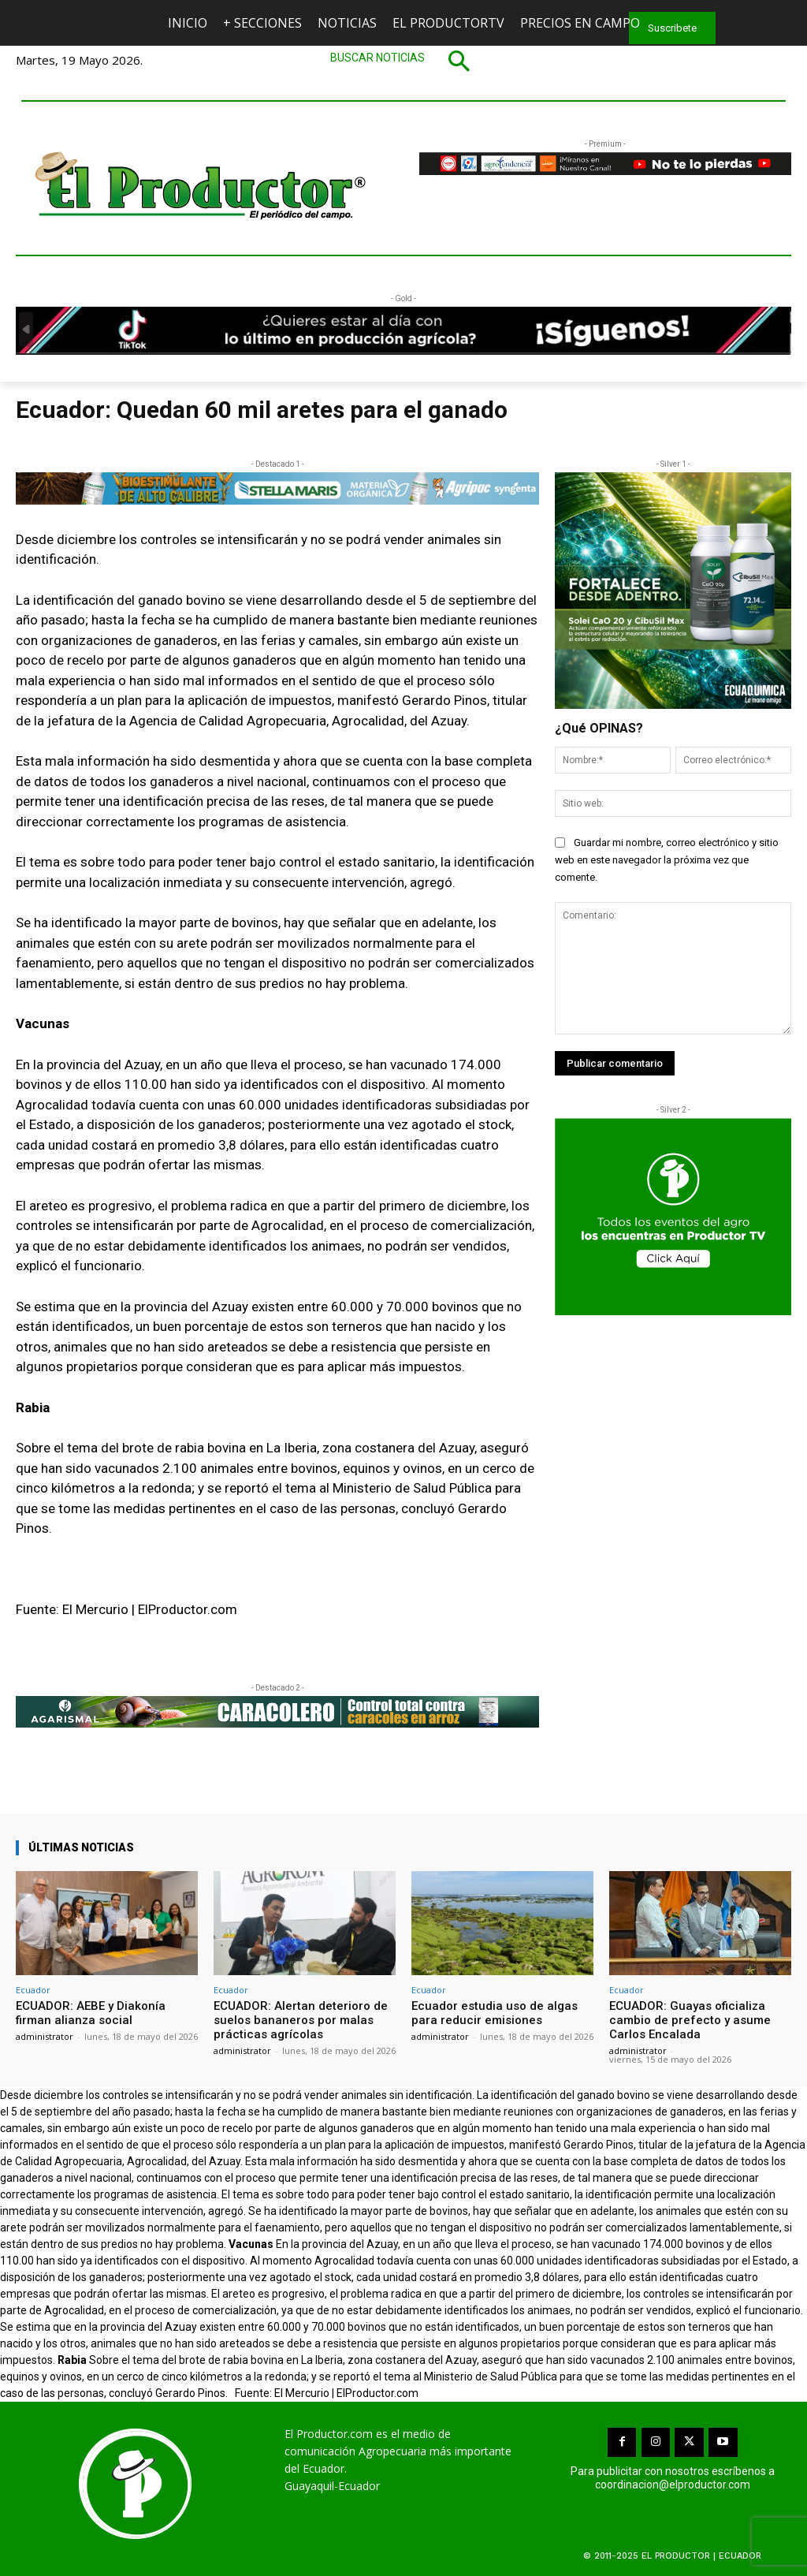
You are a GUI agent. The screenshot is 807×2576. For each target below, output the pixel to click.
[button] (403, 61)
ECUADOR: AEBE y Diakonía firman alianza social (90, 2013)
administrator (44, 2036)
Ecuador (33, 1989)
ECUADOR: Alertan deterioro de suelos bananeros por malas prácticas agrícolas (301, 2020)
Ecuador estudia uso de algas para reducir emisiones (494, 2013)
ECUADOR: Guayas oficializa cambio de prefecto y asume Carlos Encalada (690, 2020)
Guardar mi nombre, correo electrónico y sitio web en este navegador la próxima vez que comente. (667, 860)
